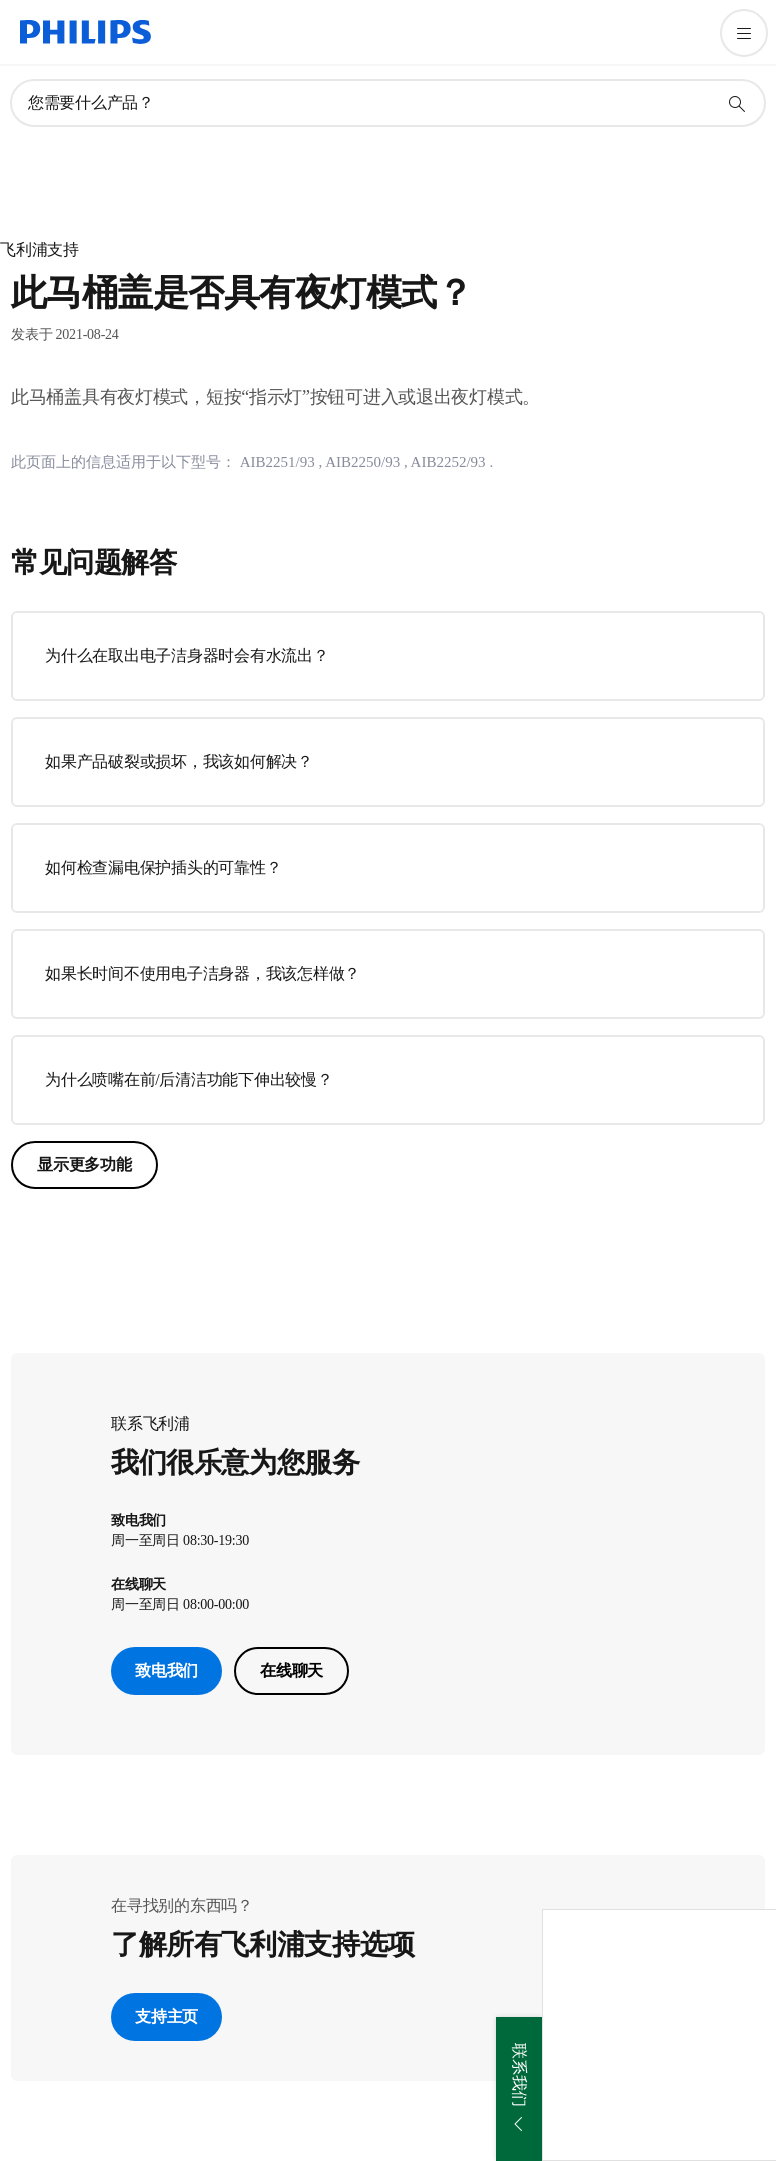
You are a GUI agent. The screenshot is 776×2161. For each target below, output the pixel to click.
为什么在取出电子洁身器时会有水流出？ (187, 655)
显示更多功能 (84, 1164)
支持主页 (166, 2016)
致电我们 (166, 1670)
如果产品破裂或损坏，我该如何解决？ (179, 761)
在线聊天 (291, 1670)
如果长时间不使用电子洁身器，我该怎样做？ (202, 973)
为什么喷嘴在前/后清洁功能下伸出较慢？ (189, 1079)
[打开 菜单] (744, 33)
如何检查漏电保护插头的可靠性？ (163, 867)
